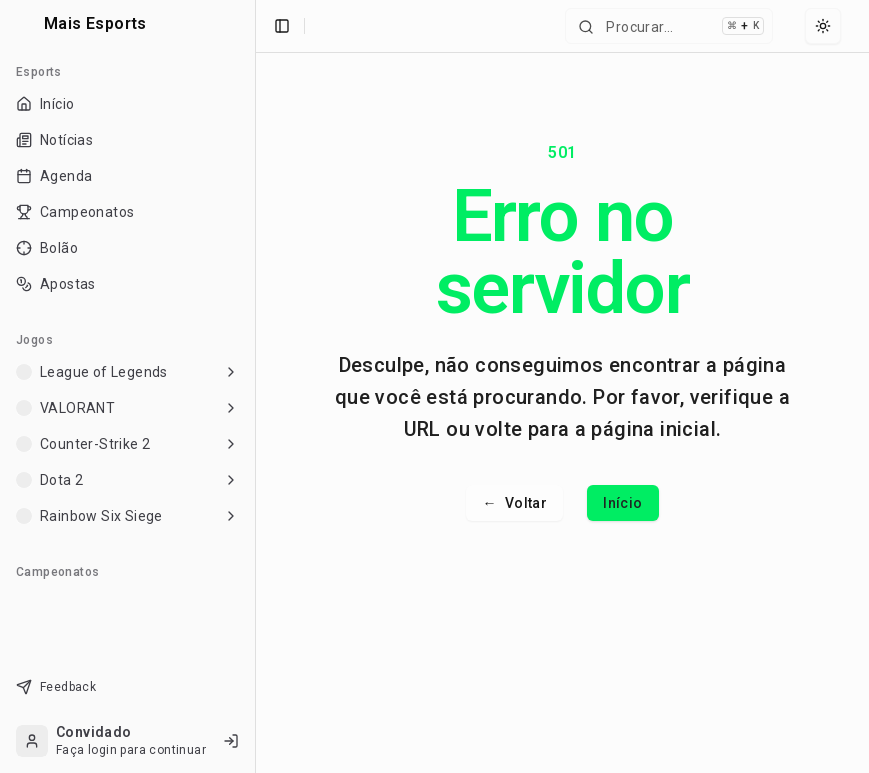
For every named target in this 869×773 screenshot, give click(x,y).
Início (622, 503)
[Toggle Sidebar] (255, 386)
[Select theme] (823, 26)
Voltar (514, 503)
